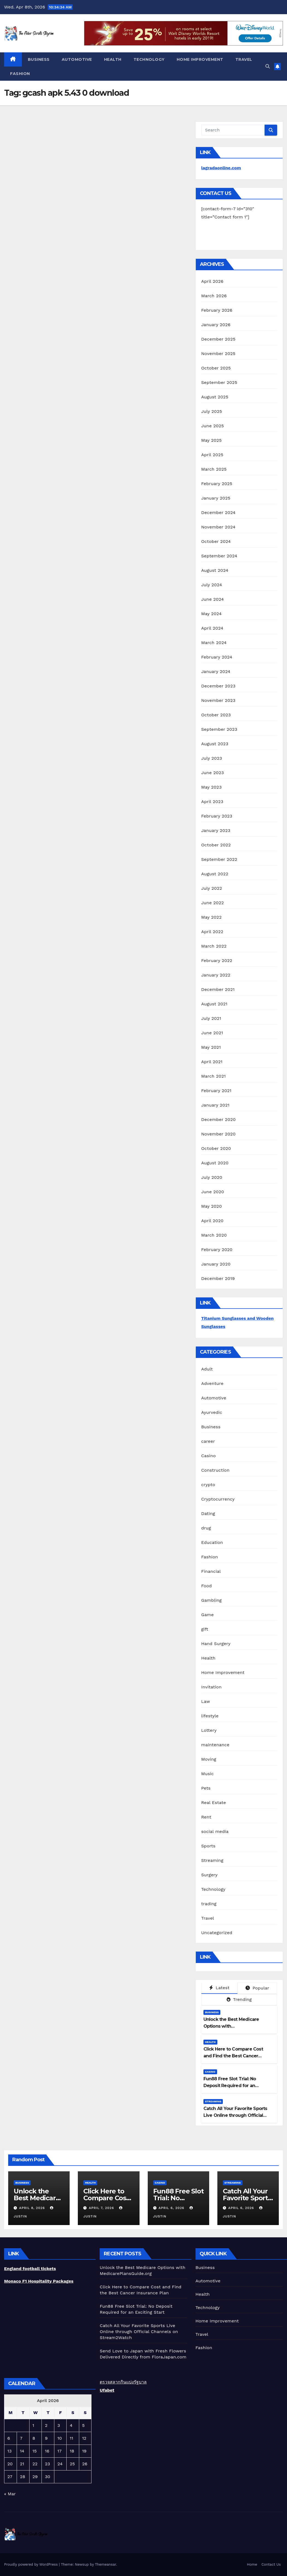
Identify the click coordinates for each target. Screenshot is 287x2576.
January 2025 (215, 498)
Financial (211, 1571)
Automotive (77, 59)
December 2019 (218, 1278)
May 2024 (211, 613)
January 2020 (215, 1264)
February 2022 (216, 960)
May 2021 (211, 1047)
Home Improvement (200, 59)
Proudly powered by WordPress (31, 2564)
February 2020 (217, 1249)
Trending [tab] (239, 1999)
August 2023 (214, 743)
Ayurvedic (211, 1412)
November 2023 (218, 700)
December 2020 (218, 1119)
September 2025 (219, 382)
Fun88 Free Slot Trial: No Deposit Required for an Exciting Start (229, 2085)
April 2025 (212, 454)
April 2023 (212, 801)
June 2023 (212, 772)
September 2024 (219, 555)
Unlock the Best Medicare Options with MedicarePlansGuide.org (231, 2026)
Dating (208, 1513)
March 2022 (214, 946)
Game (207, 1614)
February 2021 (216, 1090)
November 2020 (218, 1134)
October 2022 (216, 844)
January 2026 (215, 324)
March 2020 (214, 1235)
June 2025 (212, 425)
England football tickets (30, 2268)
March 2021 (213, 1076)
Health (113, 59)
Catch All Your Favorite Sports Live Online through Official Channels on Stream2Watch (235, 2115)
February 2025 (216, 483)
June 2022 (212, 902)
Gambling (211, 1600)
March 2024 (214, 642)
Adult (207, 1369)
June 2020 (212, 1191)
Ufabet (107, 2390)
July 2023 (211, 758)
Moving (208, 1759)
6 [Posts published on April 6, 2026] (8, 2438)
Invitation (211, 1687)
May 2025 (211, 440)
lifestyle (210, 1715)
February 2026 (216, 310)
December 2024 (218, 512)
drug (206, 1528)
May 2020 (211, 1206)
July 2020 (211, 1177)
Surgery (209, 1874)
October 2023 (216, 714)
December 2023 (218, 686)
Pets (206, 1788)
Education (212, 1542)
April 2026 (212, 281)
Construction (215, 1470)
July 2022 (211, 888)
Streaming (212, 1860)
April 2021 (212, 1061)
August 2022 (214, 873)
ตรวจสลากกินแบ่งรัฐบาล (123, 2382)
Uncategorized (216, 1932)
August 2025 (214, 396)
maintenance (215, 1744)
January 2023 (215, 830)
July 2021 (211, 1018)
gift (204, 1629)
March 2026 (214, 295)
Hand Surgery (215, 1643)
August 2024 (214, 570)
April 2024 (212, 628)
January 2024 (215, 671)
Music (207, 1773)
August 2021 (214, 1003)
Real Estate (213, 1802)
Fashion (20, 73)
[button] (267, 66)
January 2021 (215, 1105)
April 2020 (212, 1220)
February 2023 (216, 816)
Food (206, 1585)
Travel (243, 59)
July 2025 (211, 411)
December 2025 (218, 339)
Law (205, 1701)
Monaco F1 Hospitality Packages (38, 2281)
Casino (208, 1455)
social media (215, 1831)
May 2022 (211, 917)
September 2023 (219, 729)
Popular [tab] (257, 1988)
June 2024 (212, 599)
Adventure (212, 1383)
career (208, 1441)
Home (252, 2564)
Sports (208, 1845)
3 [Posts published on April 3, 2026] (58, 2425)
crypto (208, 1484)
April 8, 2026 (32, 2208)
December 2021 (218, 989)
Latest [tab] (219, 1987)
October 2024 (216, 541)
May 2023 (211, 787)
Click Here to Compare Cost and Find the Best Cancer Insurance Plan (233, 2055)
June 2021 (212, 1032)
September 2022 (219, 859)
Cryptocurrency (218, 1499)
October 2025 (216, 368)
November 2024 (218, 527)
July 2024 (211, 584)
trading (209, 1903)
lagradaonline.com (221, 167)
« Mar (10, 2493)
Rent (206, 1817)
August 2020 (215, 1162)
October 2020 (216, 1148)
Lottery (209, 1730)
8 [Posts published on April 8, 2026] (33, 2438)
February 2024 (216, 657)
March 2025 (214, 469)
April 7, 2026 (102, 2208)
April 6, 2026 (171, 2208)
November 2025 (218, 353)
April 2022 (212, 931)
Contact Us (271, 2564)
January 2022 (215, 975)
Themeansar (105, 2564)
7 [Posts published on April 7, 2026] (21, 2438)
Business (39, 59)
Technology (149, 59)
